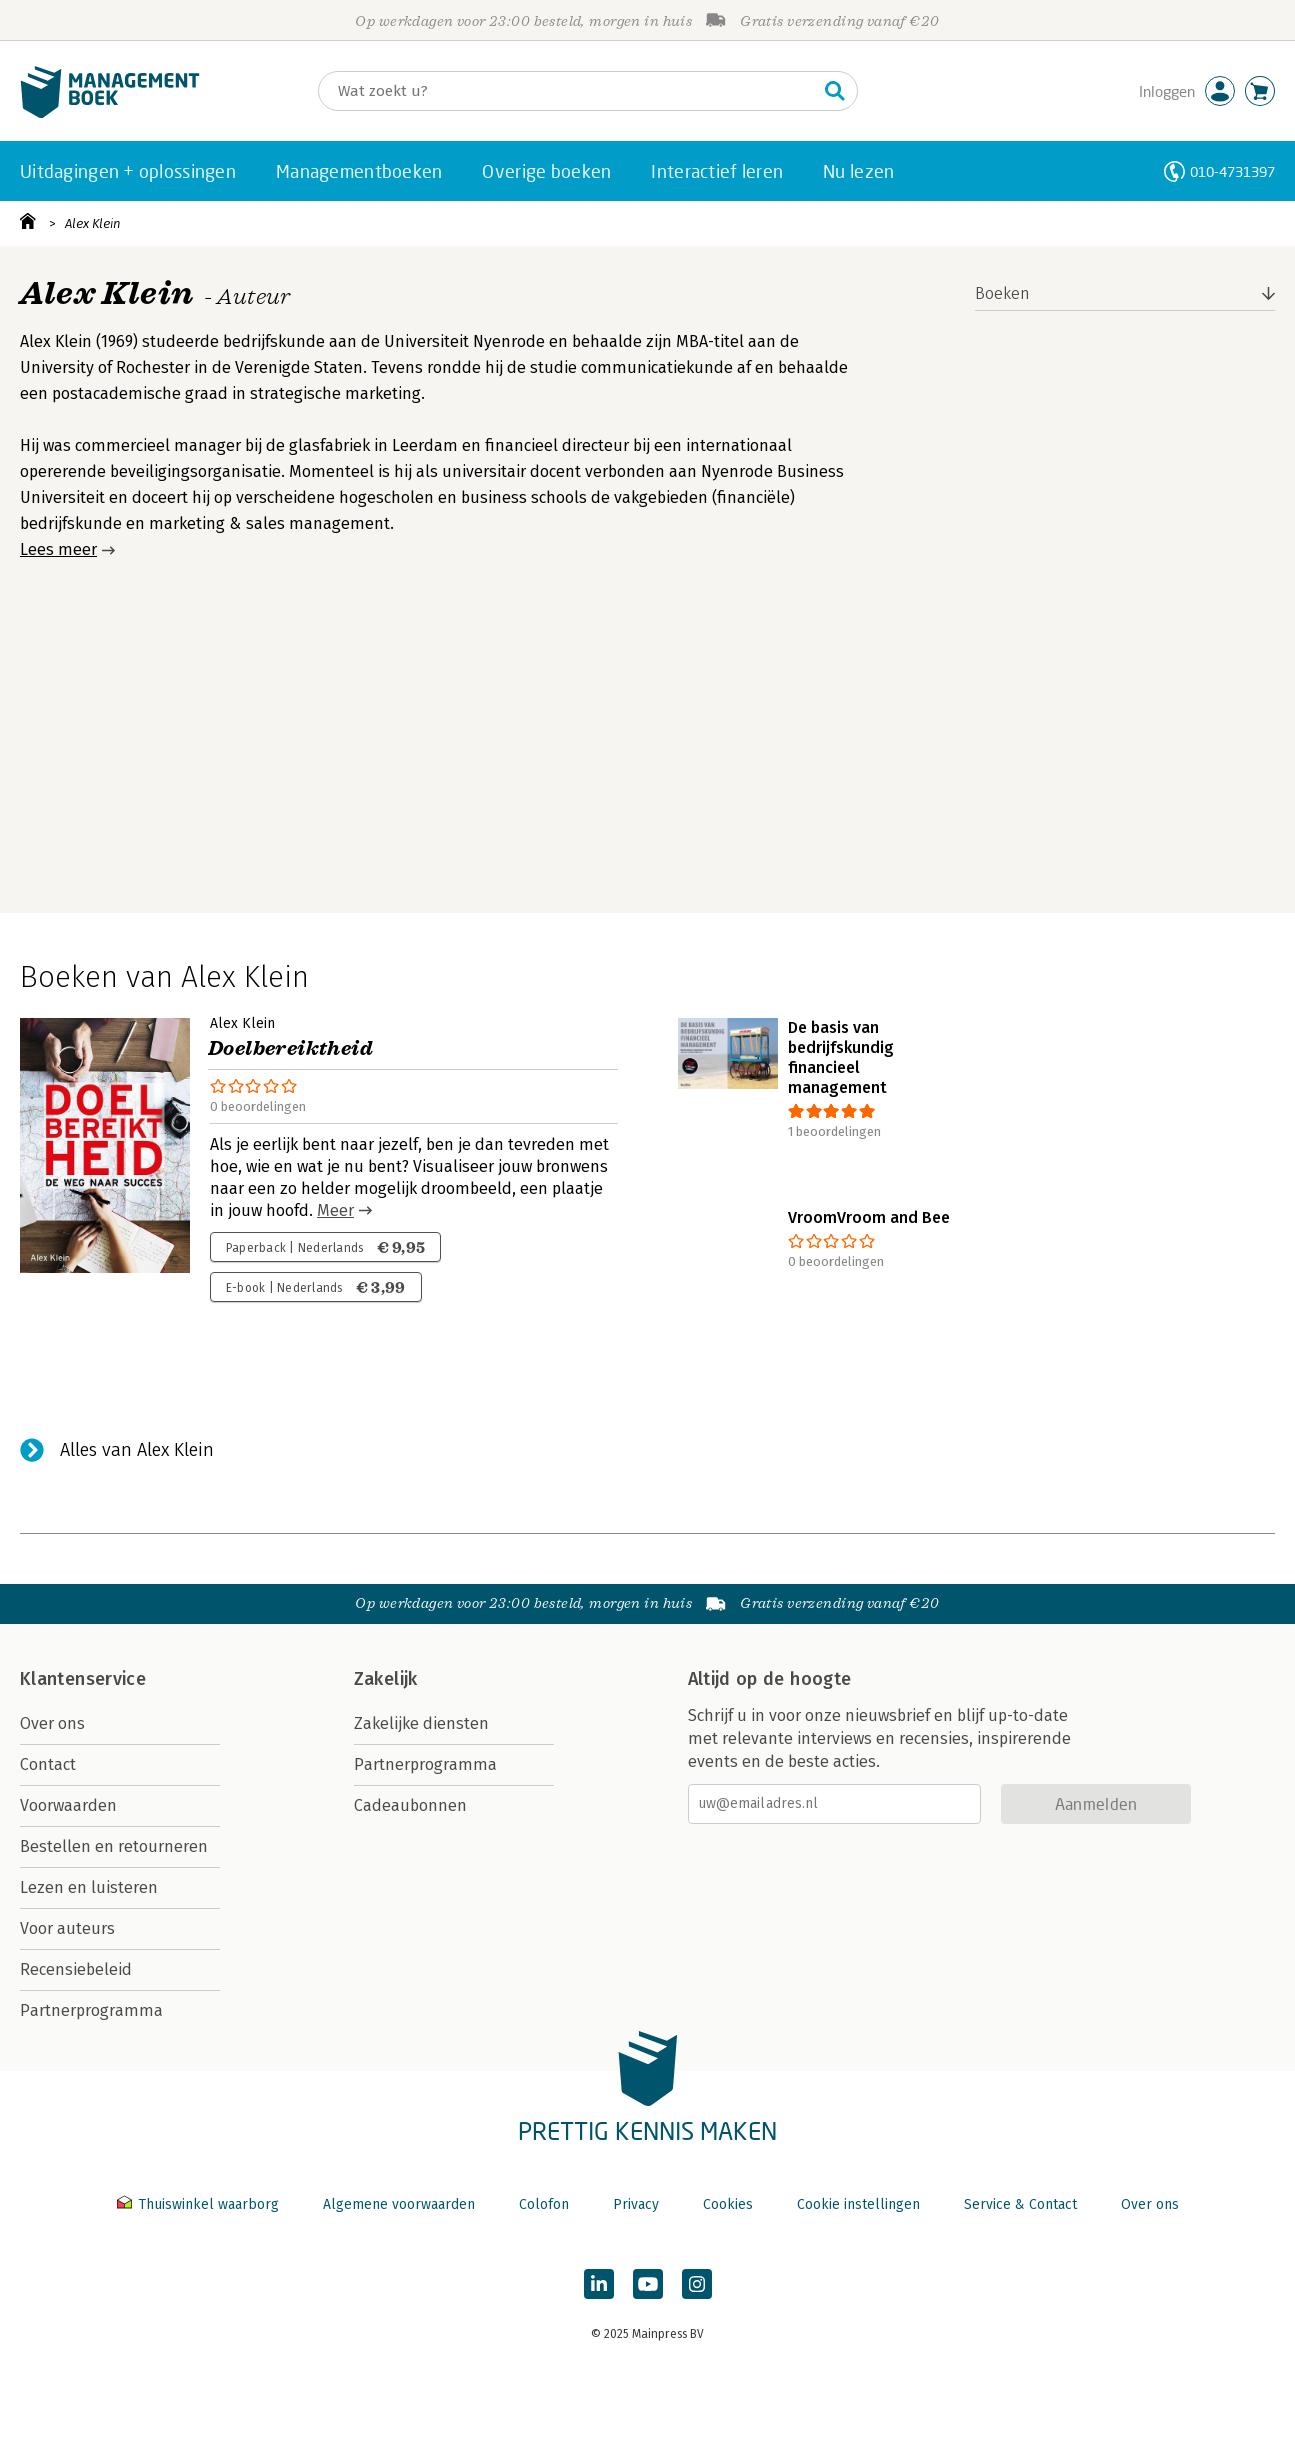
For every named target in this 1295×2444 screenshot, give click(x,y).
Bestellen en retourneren (114, 1846)
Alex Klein (93, 223)
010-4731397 (1232, 171)
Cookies (728, 2204)
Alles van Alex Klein (137, 1450)
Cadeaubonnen (410, 1805)
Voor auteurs (67, 1928)
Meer (335, 1210)
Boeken (1002, 293)
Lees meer (58, 549)
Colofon (544, 2204)
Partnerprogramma (91, 2010)
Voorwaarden (68, 1805)
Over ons (52, 1723)
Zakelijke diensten (421, 1723)
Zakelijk (386, 1679)
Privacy (636, 2204)
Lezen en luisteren (89, 1887)
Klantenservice (83, 1679)
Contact (48, 1764)
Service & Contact (1020, 2204)
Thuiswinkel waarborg (200, 2204)
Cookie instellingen (858, 2204)
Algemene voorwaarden (399, 2204)
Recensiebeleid (76, 1969)
